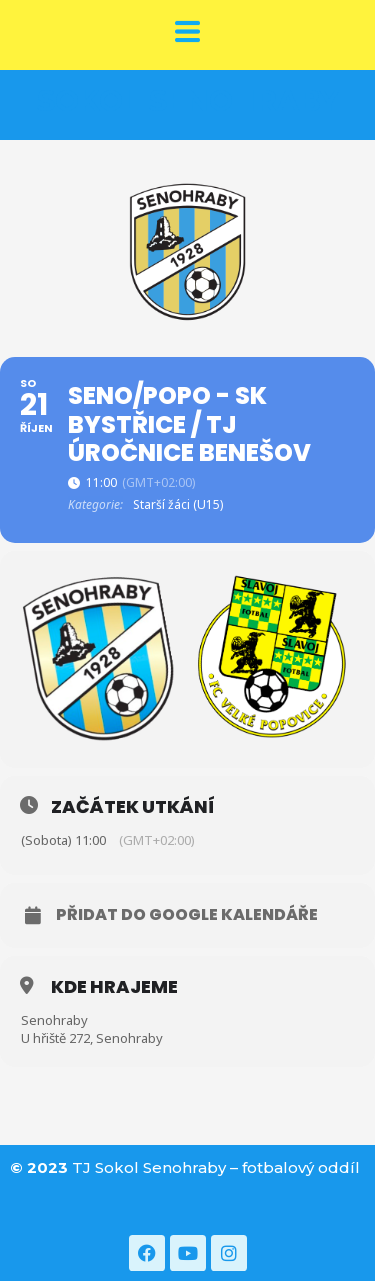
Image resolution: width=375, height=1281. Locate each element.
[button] (187, 33)
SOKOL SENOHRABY (188, 100)
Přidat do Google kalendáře (187, 915)
